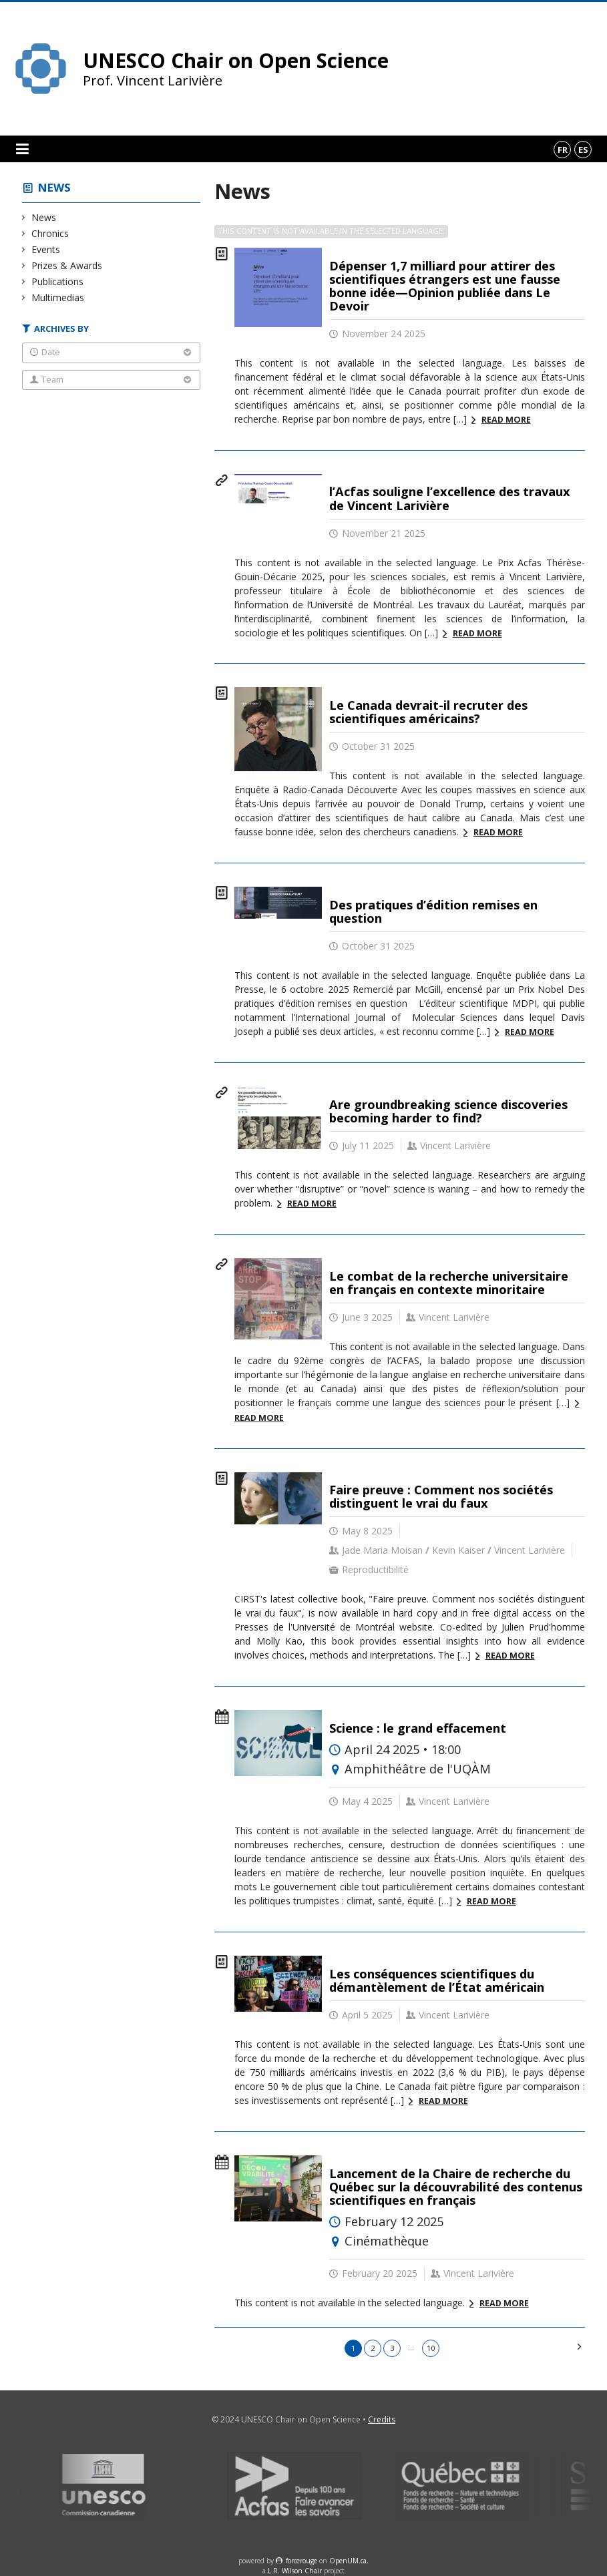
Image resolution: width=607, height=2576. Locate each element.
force (301, 2560)
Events (46, 249)
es (583, 150)
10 (431, 2348)
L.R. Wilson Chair (295, 2570)
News (54, 187)
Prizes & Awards (67, 265)
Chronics (50, 233)
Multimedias (58, 297)
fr (563, 150)
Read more (506, 419)
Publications (57, 281)
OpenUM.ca (348, 2560)
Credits (381, 2419)
